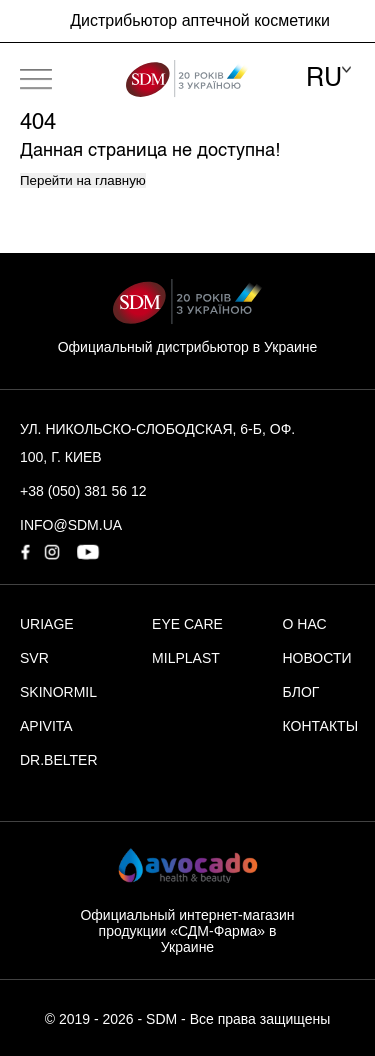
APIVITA (46, 726)
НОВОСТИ (317, 658)
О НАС (305, 624)
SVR (34, 658)
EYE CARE (187, 624)
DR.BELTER (59, 760)
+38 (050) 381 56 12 (83, 491)
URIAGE (47, 624)
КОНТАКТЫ (321, 726)
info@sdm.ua (71, 525)
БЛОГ (301, 692)
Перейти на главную (83, 180)
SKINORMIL (58, 692)
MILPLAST (186, 658)
